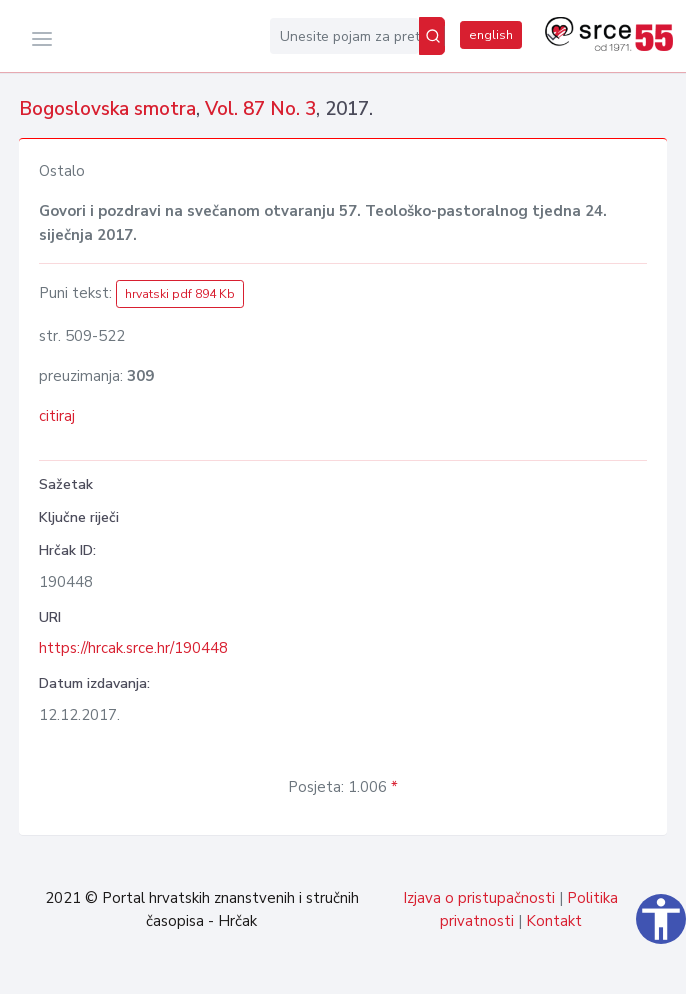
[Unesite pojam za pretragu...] (344, 36)
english (491, 35)
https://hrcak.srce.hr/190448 (133, 648)
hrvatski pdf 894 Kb (180, 294)
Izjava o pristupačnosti (479, 898)
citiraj (57, 416)
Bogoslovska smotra (107, 109)
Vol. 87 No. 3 (260, 109)
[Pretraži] (432, 36)
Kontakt (554, 921)
